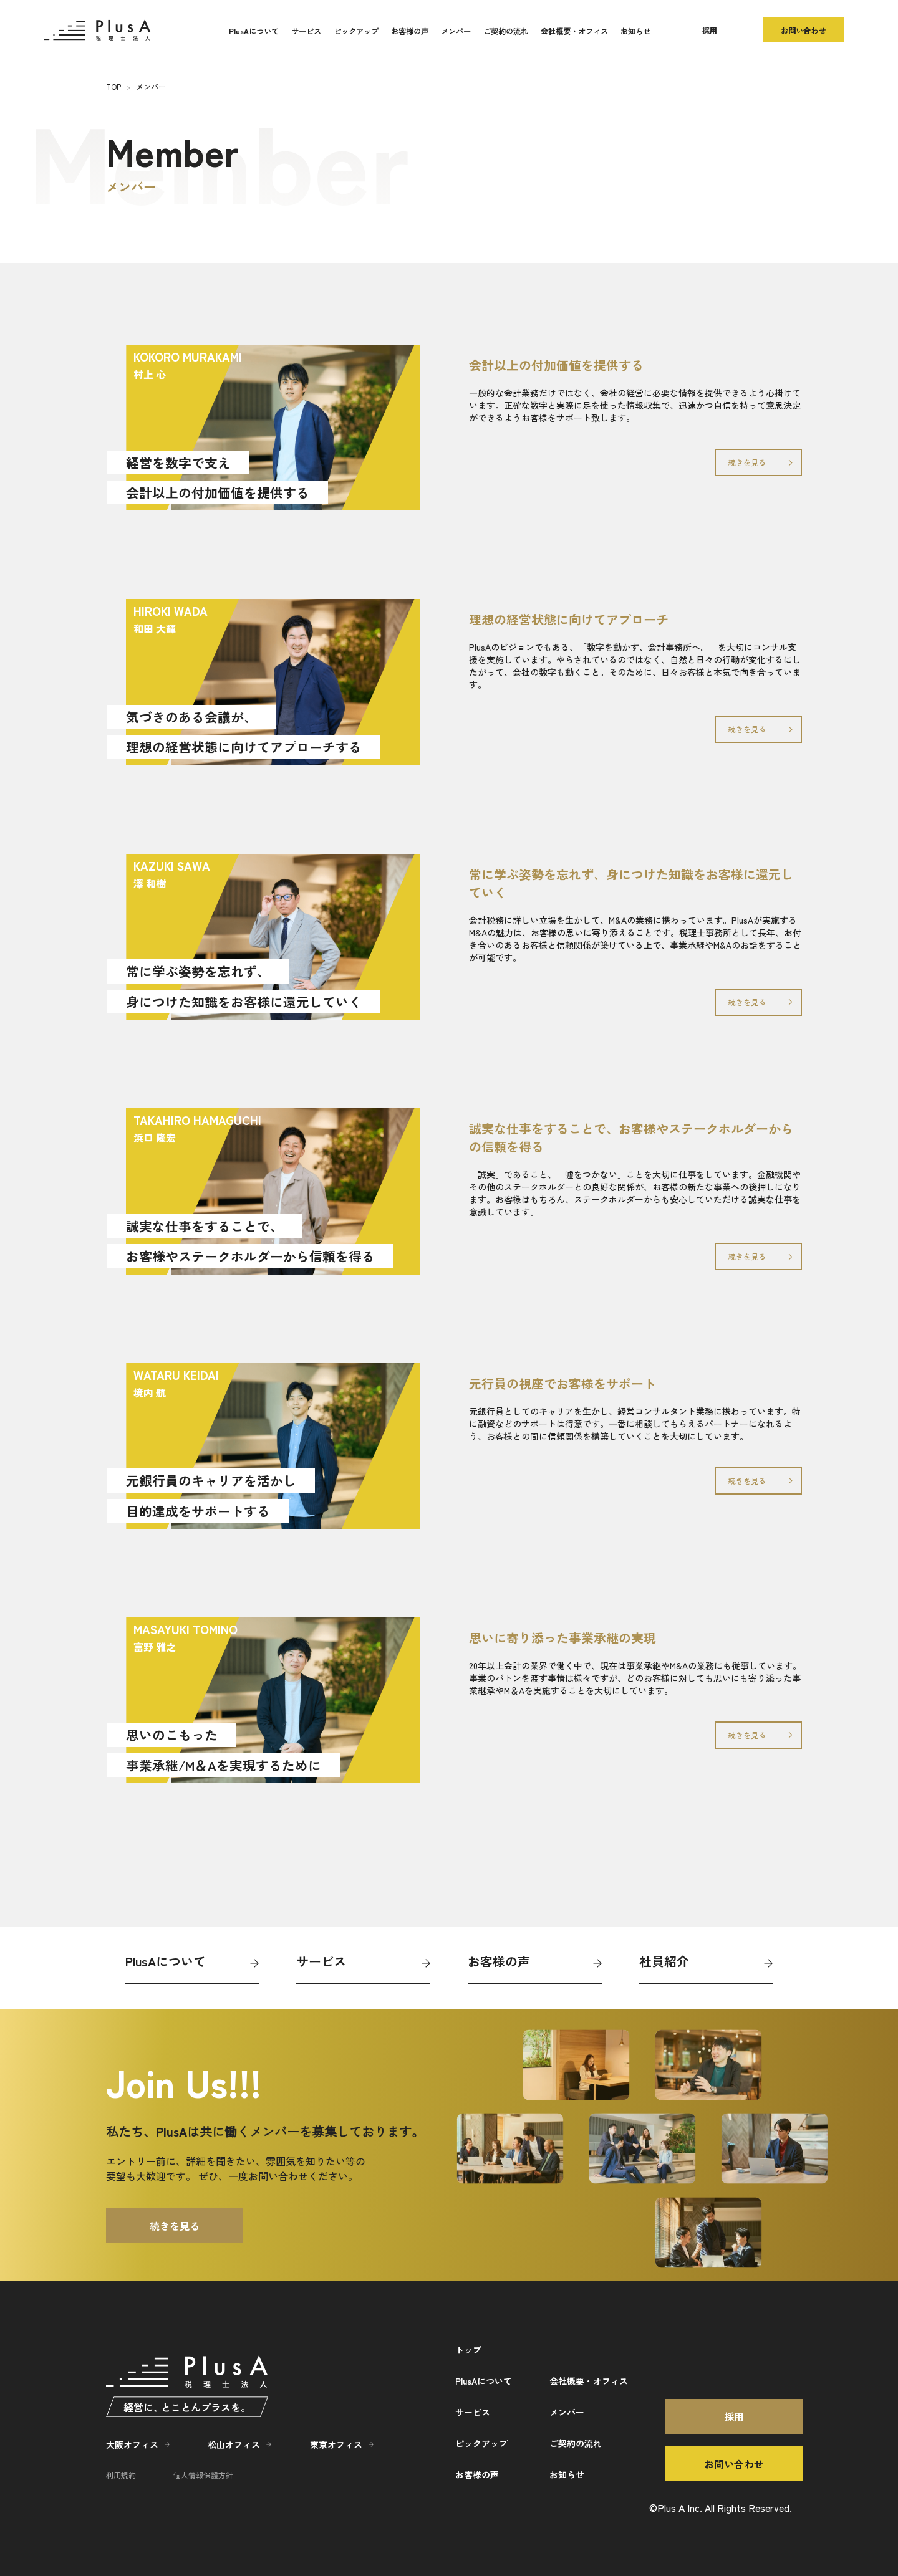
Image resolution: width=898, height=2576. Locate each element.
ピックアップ (356, 31)
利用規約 (121, 2474)
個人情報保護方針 (203, 2474)
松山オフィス (234, 2444)
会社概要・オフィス (574, 31)
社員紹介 (664, 1961)
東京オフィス (336, 2444)
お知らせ (635, 31)
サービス (306, 31)
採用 (709, 30)
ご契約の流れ (505, 31)
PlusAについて (254, 31)
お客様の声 (409, 31)
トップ (468, 2350)
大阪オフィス (132, 2444)
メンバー (456, 31)
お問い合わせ (803, 30)
